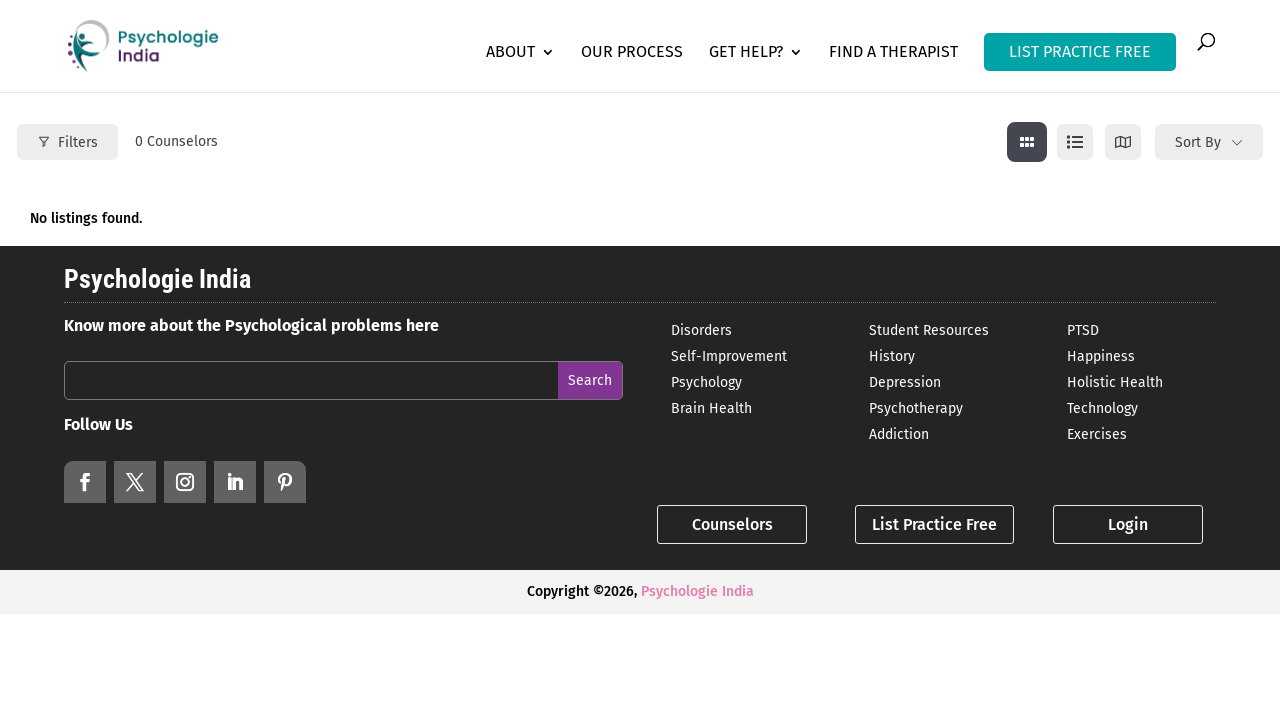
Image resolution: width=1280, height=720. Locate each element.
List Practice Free (934, 524)
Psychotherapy (916, 408)
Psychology (706, 382)
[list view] (1075, 142)
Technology (1102, 408)
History (892, 356)
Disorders (701, 330)
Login (1128, 524)
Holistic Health (1115, 382)
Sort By (1198, 142)
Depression (905, 382)
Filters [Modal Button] (67, 142)
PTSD (1083, 330)
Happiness (1101, 356)
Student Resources (929, 330)
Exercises (1097, 434)
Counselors (732, 524)
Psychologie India (697, 591)
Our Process (632, 53)
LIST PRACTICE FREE (1080, 51)
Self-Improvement (729, 356)
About (510, 53)
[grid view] (1027, 142)
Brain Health (711, 408)
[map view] (1123, 142)
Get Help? (746, 53)
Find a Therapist (893, 53)
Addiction (899, 434)
